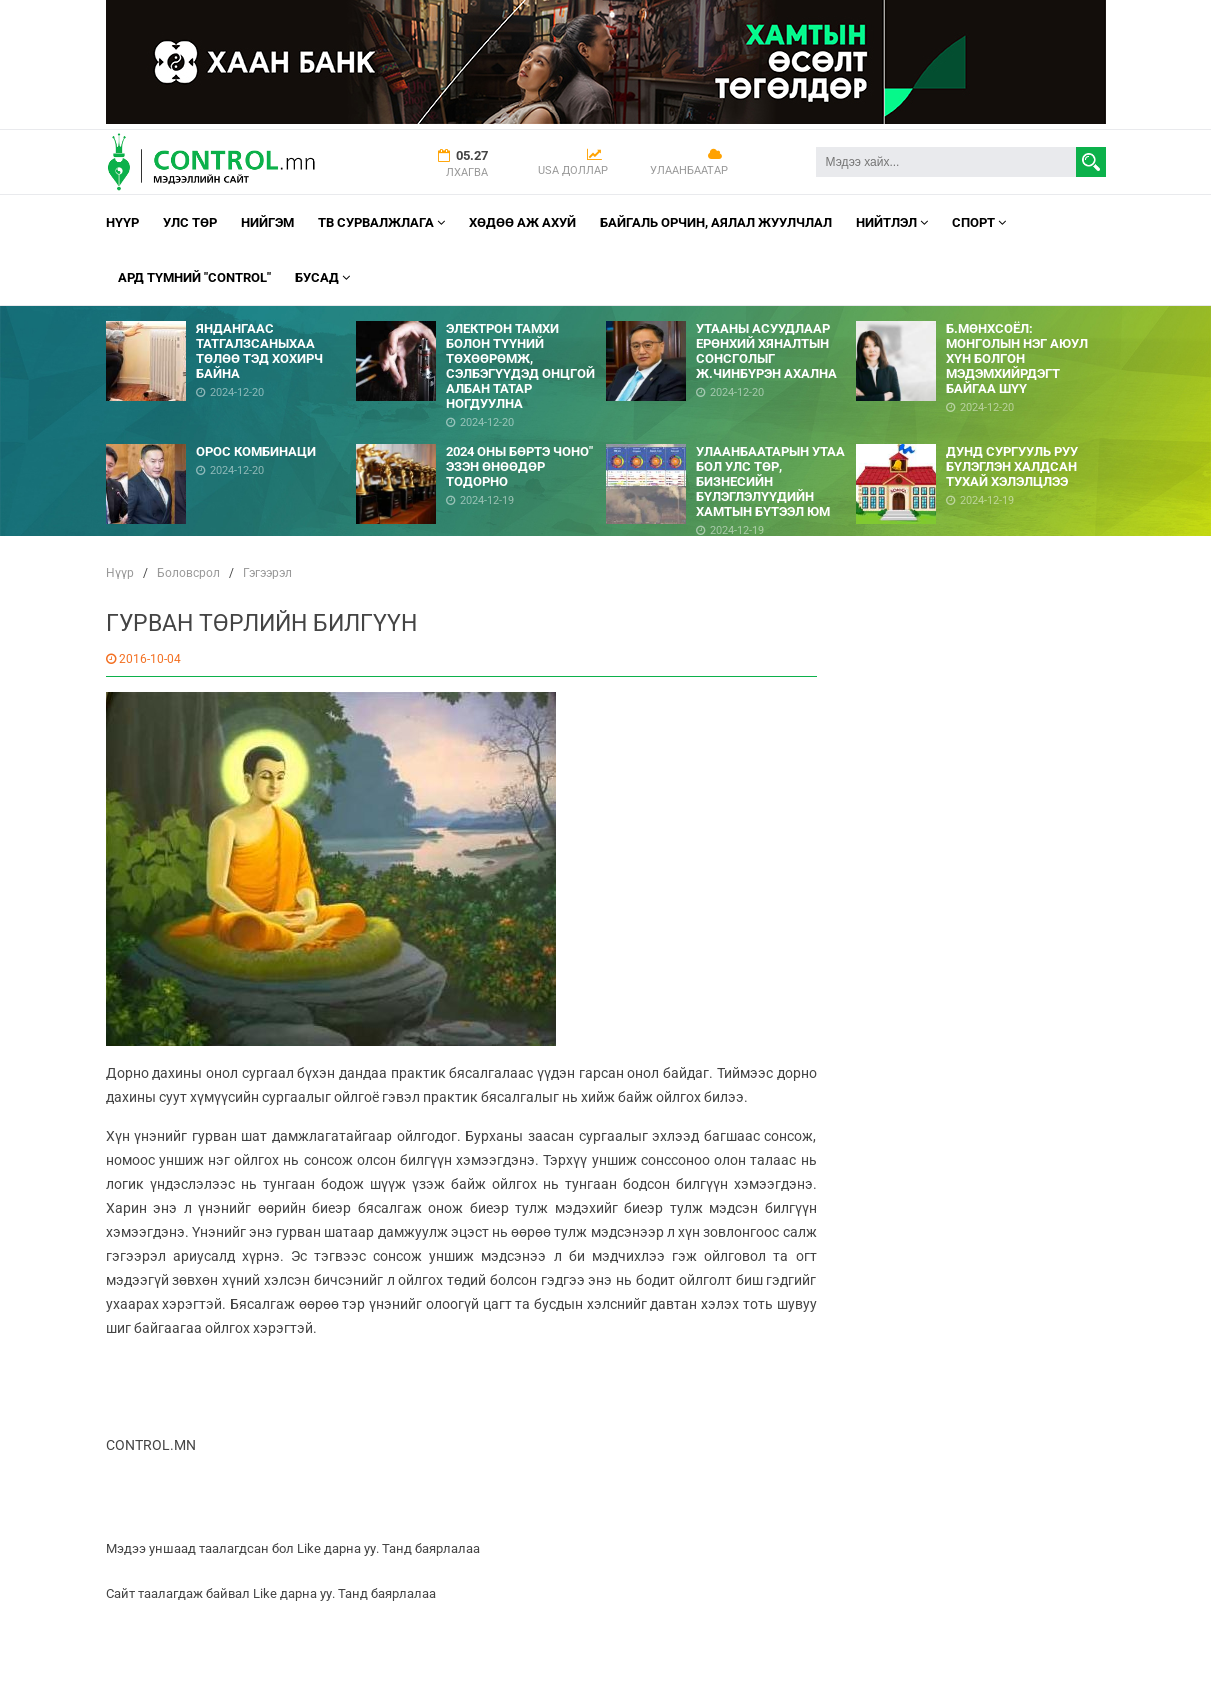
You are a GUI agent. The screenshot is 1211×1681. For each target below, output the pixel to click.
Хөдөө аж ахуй (522, 222)
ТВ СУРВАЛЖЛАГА (381, 222)
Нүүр (122, 222)
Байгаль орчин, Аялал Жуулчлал (716, 222)
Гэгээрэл (267, 573)
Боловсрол (188, 573)
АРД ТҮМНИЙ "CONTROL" (194, 277)
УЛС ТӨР (190, 222)
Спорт (979, 222)
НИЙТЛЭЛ (892, 222)
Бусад (322, 277)
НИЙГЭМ (267, 222)
